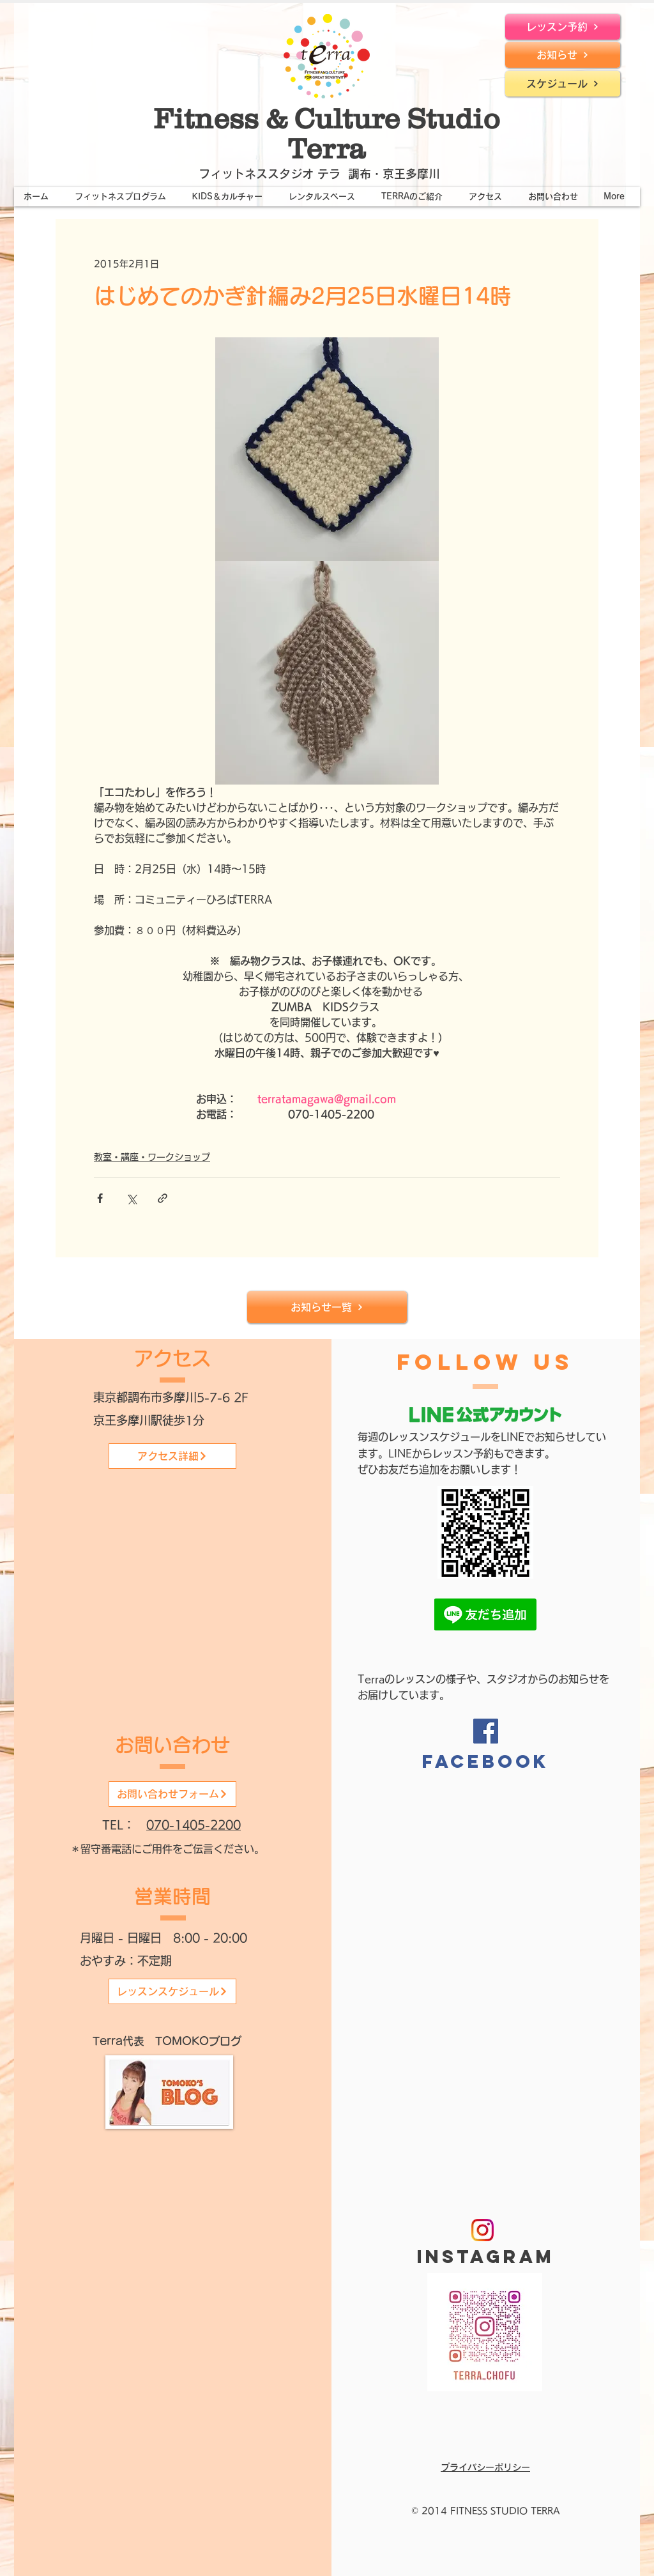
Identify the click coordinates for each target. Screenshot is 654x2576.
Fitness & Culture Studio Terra (326, 133)
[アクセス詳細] (172, 1456)
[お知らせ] (562, 55)
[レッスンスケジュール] (172, 1991)
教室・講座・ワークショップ (152, 1157)
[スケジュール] (562, 83)
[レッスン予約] (562, 27)
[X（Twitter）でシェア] (131, 1198)
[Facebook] (485, 1731)
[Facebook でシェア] (100, 1198)
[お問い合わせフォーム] (172, 1794)
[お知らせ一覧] (327, 1307)
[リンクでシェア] (162, 1198)
